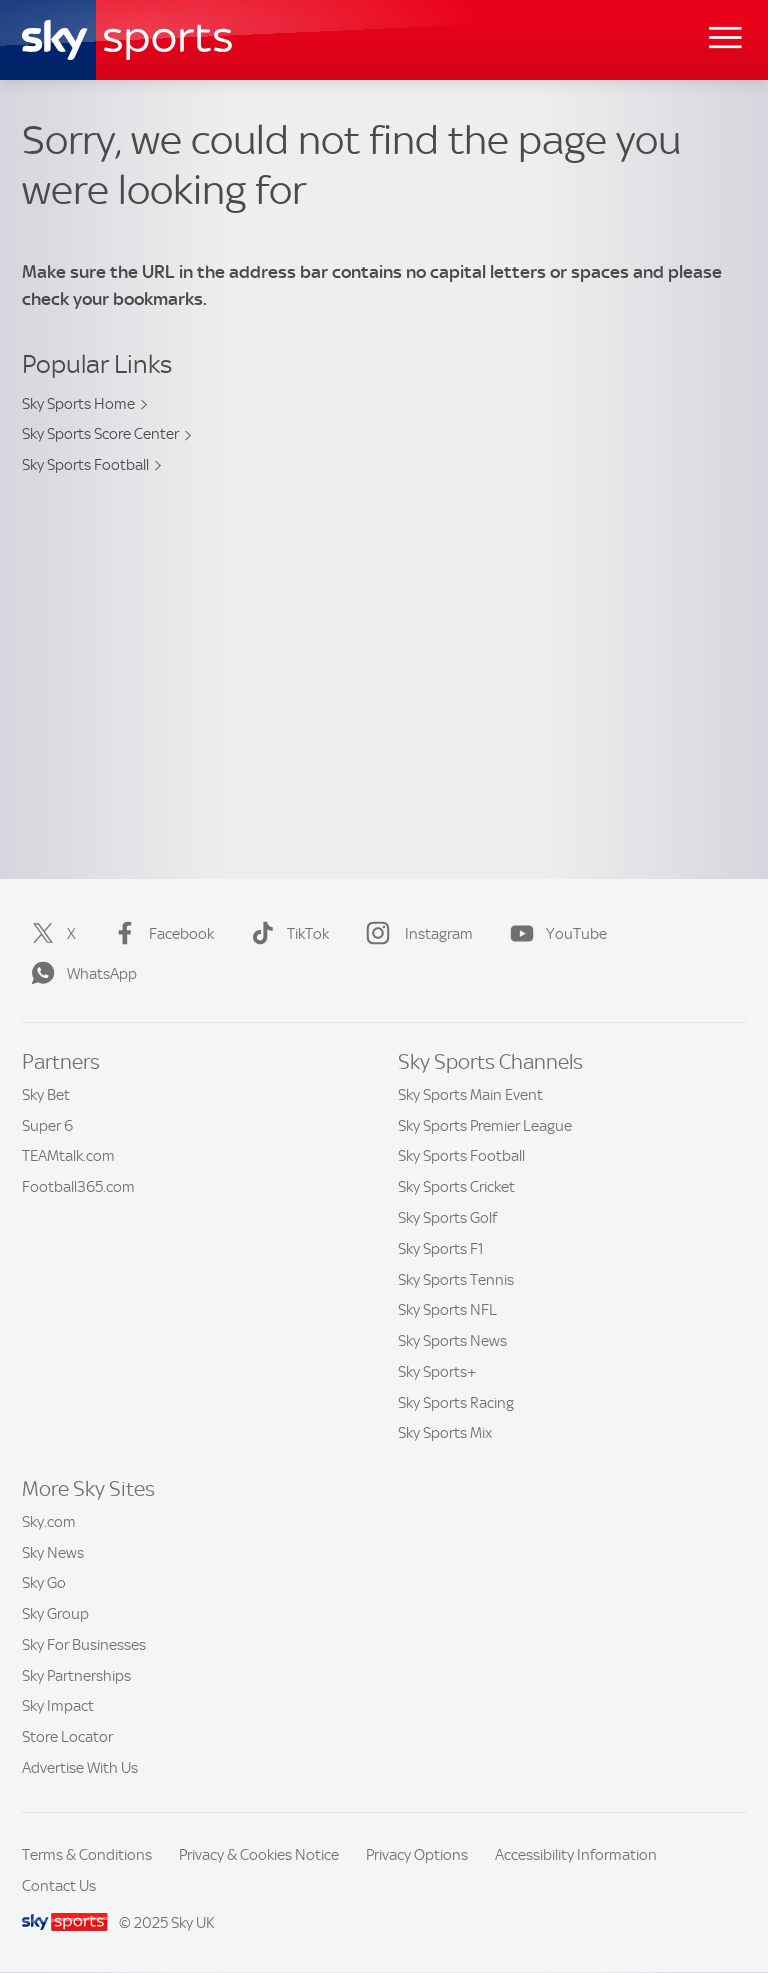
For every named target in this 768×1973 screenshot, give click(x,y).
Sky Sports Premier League (485, 1126)
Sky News (53, 1553)
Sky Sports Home (78, 404)
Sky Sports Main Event (470, 1095)
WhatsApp (80, 974)
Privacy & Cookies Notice (259, 1855)
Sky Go (44, 1583)
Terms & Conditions (87, 1855)
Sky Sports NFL (447, 1310)
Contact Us (59, 1886)
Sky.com (49, 1522)
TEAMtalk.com (68, 1156)
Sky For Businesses (84, 1645)
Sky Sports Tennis (456, 1280)
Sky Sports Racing (456, 1403)
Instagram (415, 934)
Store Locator (67, 1737)
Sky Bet (46, 1095)
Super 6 (47, 1126)
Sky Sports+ (437, 1372)
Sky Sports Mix (445, 1433)
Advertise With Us (80, 1768)
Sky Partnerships (76, 1676)
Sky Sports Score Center (100, 434)
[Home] (127, 40)
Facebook (159, 934)
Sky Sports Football (85, 465)
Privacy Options (417, 1855)
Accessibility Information (576, 1855)
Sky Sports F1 (441, 1249)
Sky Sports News (452, 1341)
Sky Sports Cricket (456, 1187)
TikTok (286, 934)
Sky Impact (58, 1706)
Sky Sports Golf (447, 1218)
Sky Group (55, 1614)
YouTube (554, 934)
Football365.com (78, 1187)
